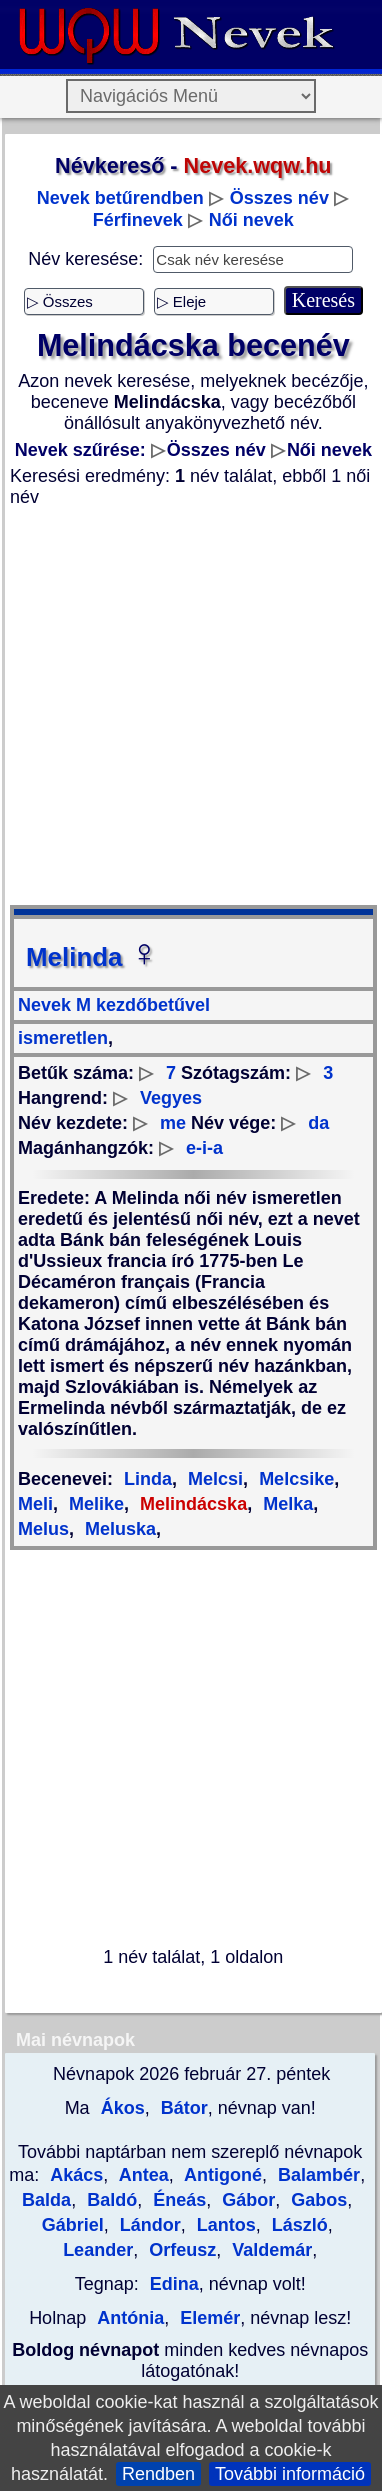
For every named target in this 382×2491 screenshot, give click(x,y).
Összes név (279, 198)
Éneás (177, 2200)
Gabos (316, 2200)
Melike (94, 1504)
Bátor (182, 2108)
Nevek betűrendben (120, 198)
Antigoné (221, 2175)
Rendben (158, 2474)
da (318, 1123)
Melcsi (213, 1479)
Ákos (120, 2108)
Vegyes (171, 1098)
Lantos (224, 2225)
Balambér (316, 2175)
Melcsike (294, 1479)
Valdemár (269, 2250)
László (297, 2225)
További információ (290, 2474)
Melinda (92, 957)
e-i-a (204, 1148)
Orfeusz (180, 2250)
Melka (285, 1504)
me (173, 1123)
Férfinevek (138, 220)
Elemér (207, 2318)
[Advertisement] (187, 706)
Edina (174, 2284)
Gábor (246, 2200)
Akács (76, 2175)
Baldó (109, 2200)
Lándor (148, 2225)
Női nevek (251, 220)
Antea (141, 2175)
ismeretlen (63, 1038)
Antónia (130, 2318)
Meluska (118, 1529)
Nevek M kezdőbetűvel (114, 1005)
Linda (148, 1479)
